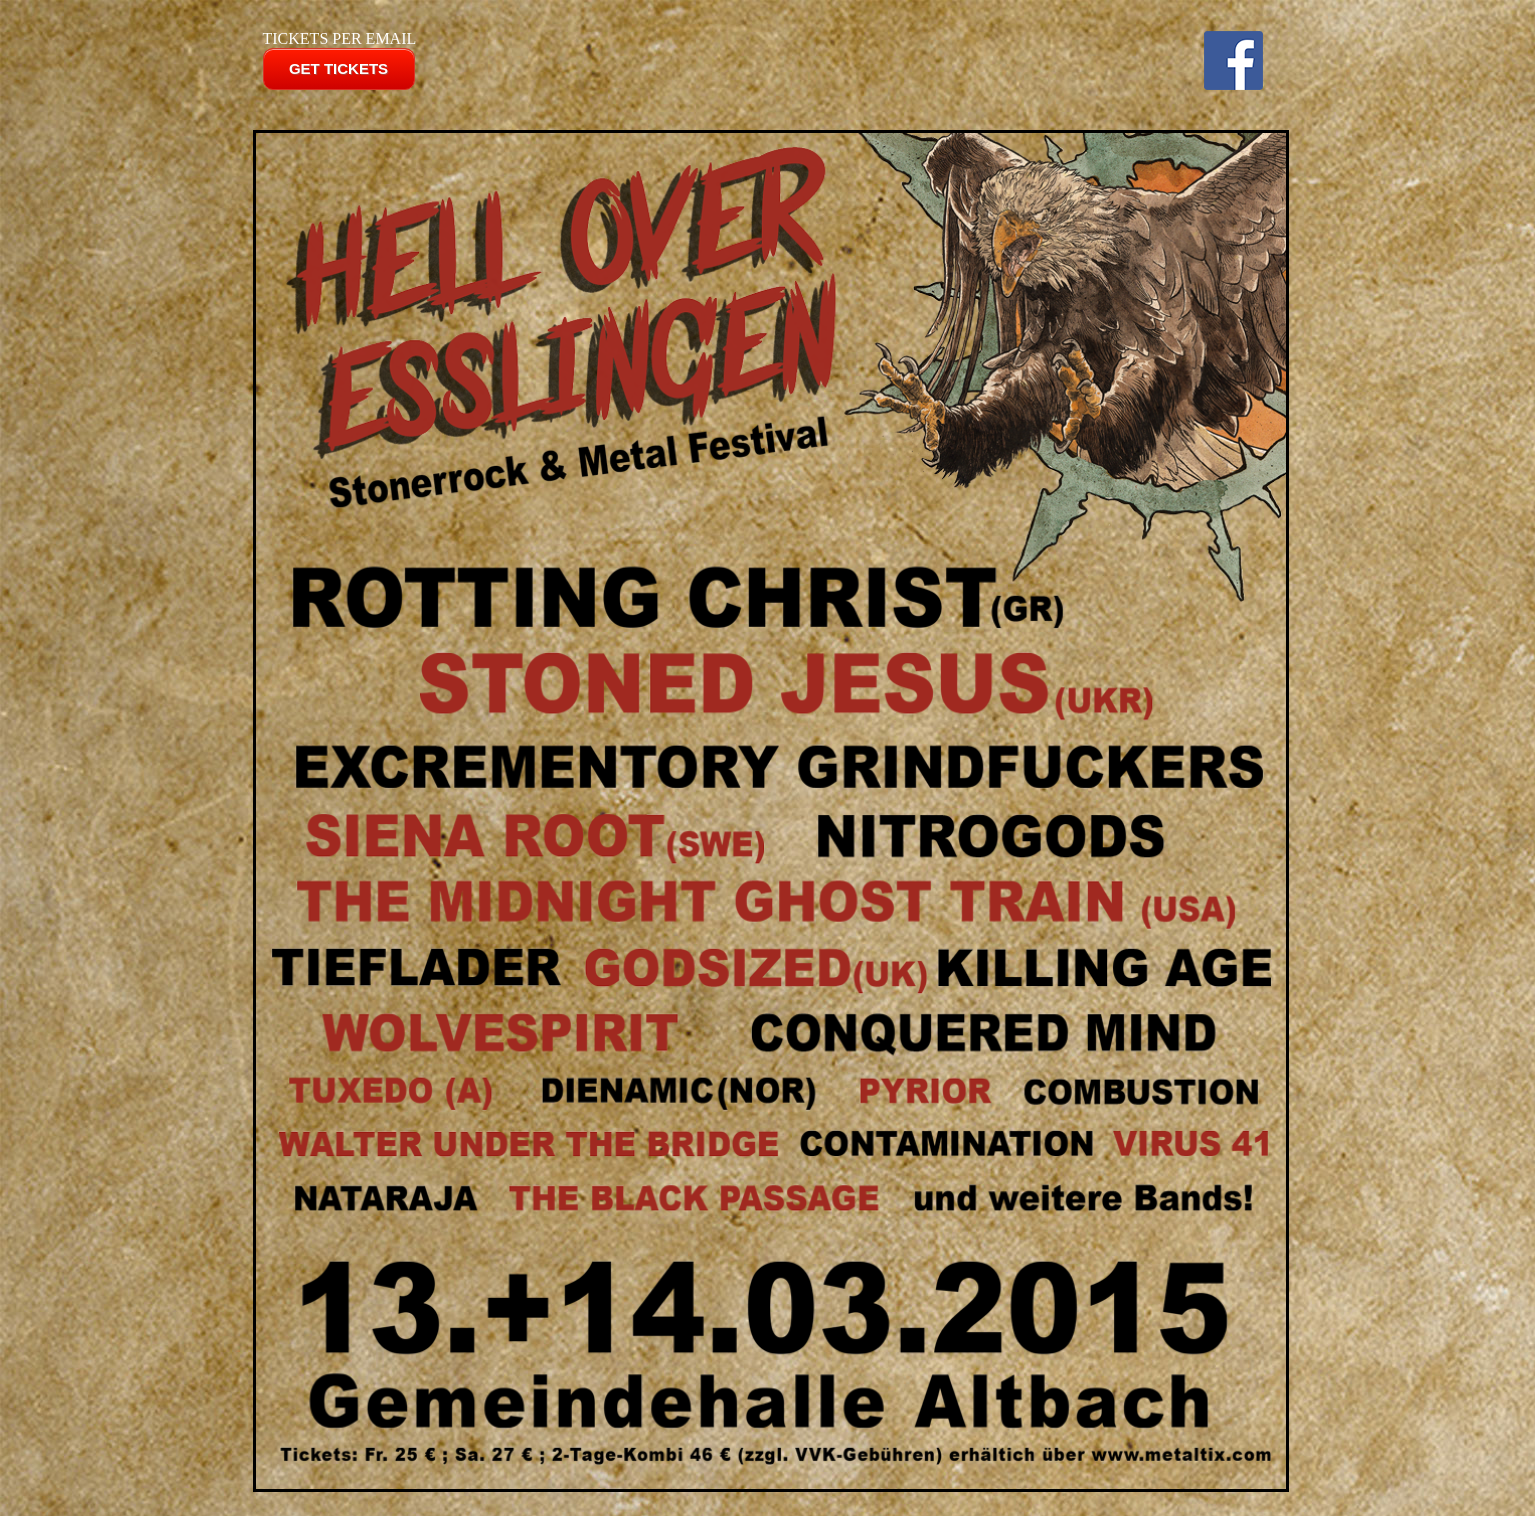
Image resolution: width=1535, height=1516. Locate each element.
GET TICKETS (338, 68)
